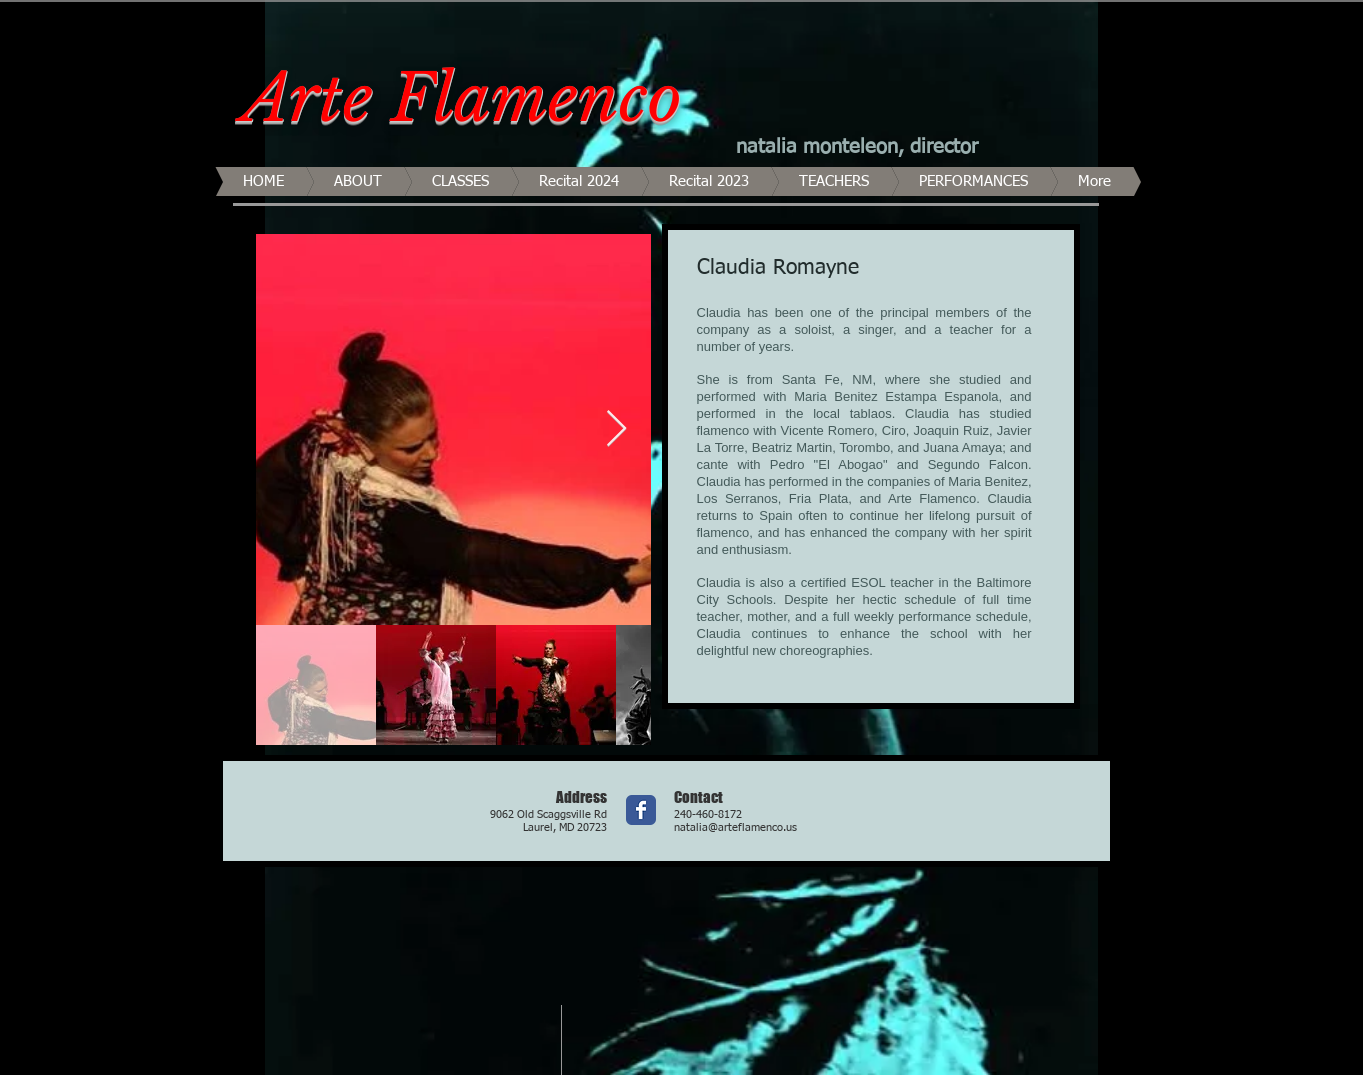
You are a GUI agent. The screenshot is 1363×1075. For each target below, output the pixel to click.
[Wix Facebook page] (641, 810)
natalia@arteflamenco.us (735, 827)
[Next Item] (616, 429)
